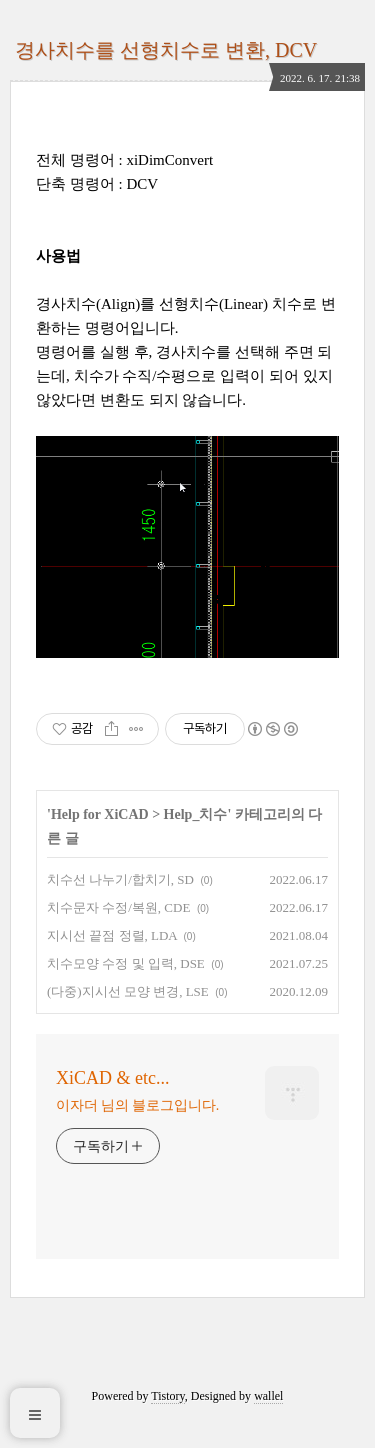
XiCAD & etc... (112, 1078)
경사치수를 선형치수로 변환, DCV (166, 50)
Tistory (167, 1396)
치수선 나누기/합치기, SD (120, 879)
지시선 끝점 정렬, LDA (112, 935)
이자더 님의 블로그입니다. (137, 1105)
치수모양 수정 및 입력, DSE (126, 963)
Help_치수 (196, 814)
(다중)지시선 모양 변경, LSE (128, 991)
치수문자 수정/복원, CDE (118, 907)
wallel (268, 1396)
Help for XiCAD (100, 814)
